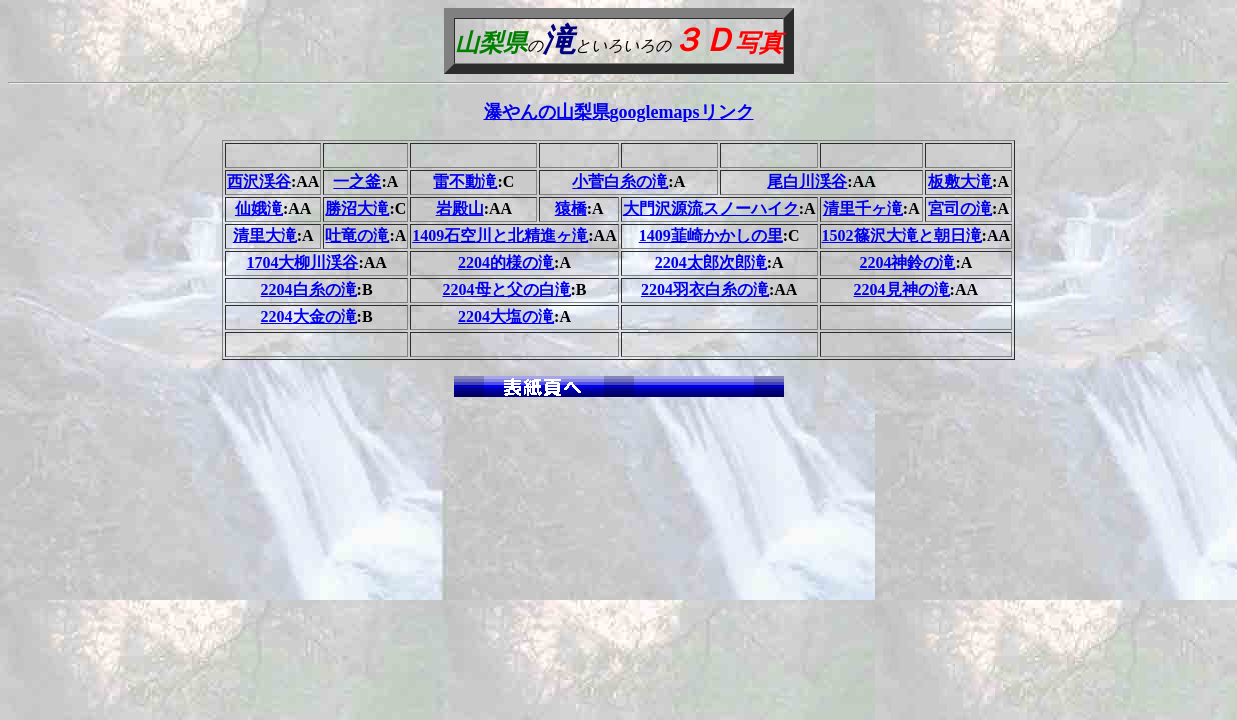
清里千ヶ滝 (863, 208)
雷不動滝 (465, 181)
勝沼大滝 (357, 208)
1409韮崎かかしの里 (711, 235)
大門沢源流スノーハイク (711, 208)
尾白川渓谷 (807, 181)
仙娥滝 (259, 208)
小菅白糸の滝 (620, 181)
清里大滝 (265, 235)
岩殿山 (460, 208)
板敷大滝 (960, 181)
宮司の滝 (960, 208)
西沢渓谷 (259, 181)
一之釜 (357, 181)
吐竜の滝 (357, 235)
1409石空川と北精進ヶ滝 (500, 235)
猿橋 (571, 208)
